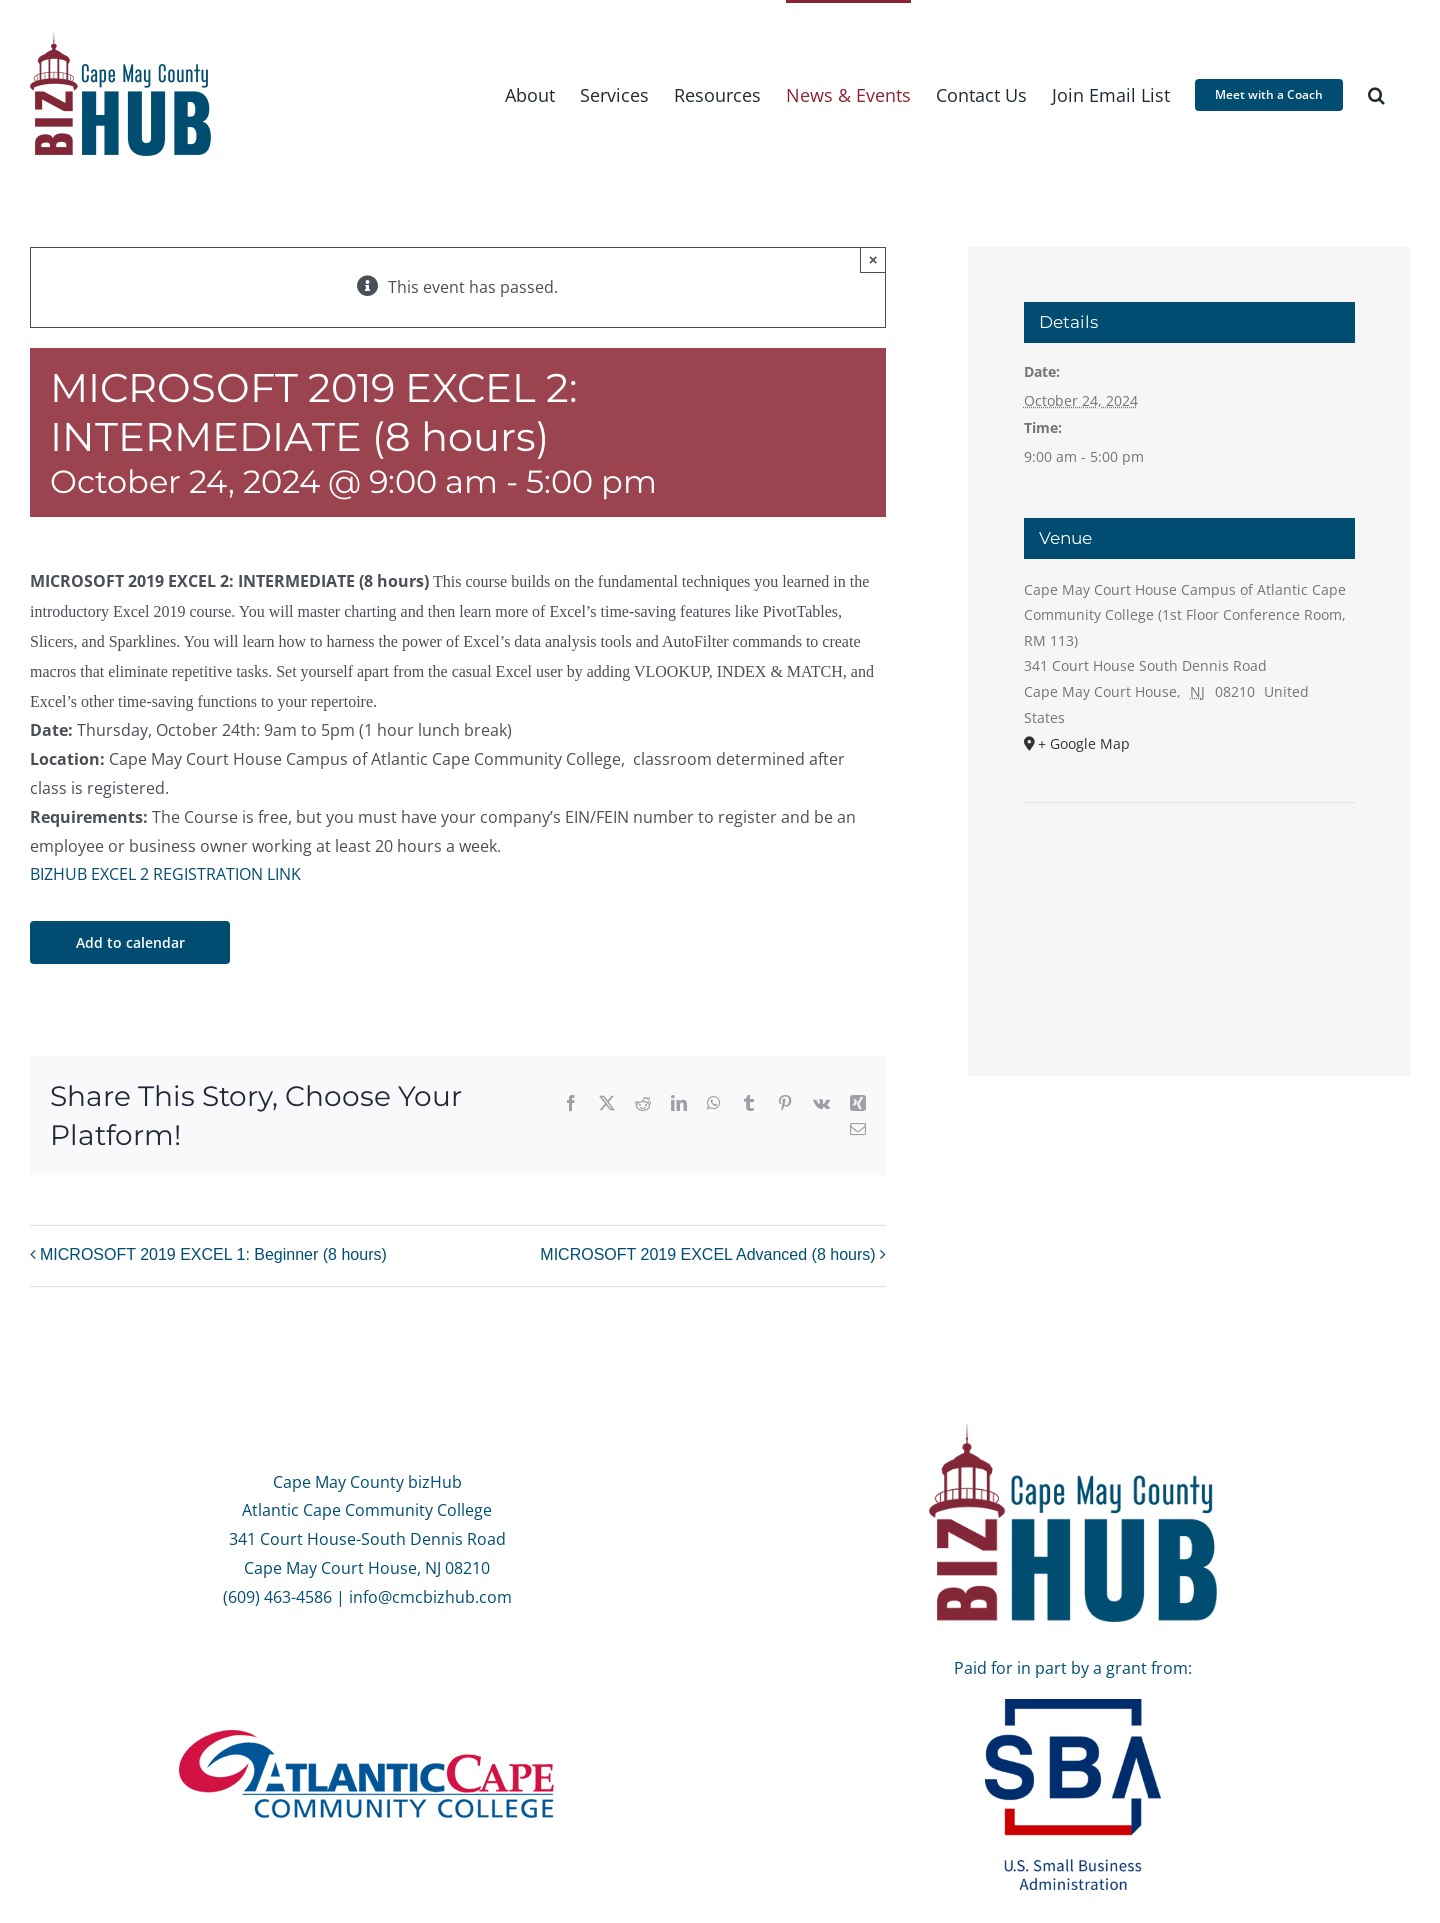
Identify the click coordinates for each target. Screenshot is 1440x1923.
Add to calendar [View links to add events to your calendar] (130, 942)
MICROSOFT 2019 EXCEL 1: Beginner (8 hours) (213, 1254)
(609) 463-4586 (277, 1597)
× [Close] (873, 259)
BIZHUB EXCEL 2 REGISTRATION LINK (165, 874)
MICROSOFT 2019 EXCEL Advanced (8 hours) (707, 1254)
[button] (1376, 93)
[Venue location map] (1189, 863)
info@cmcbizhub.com (430, 1597)
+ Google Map (1084, 743)
